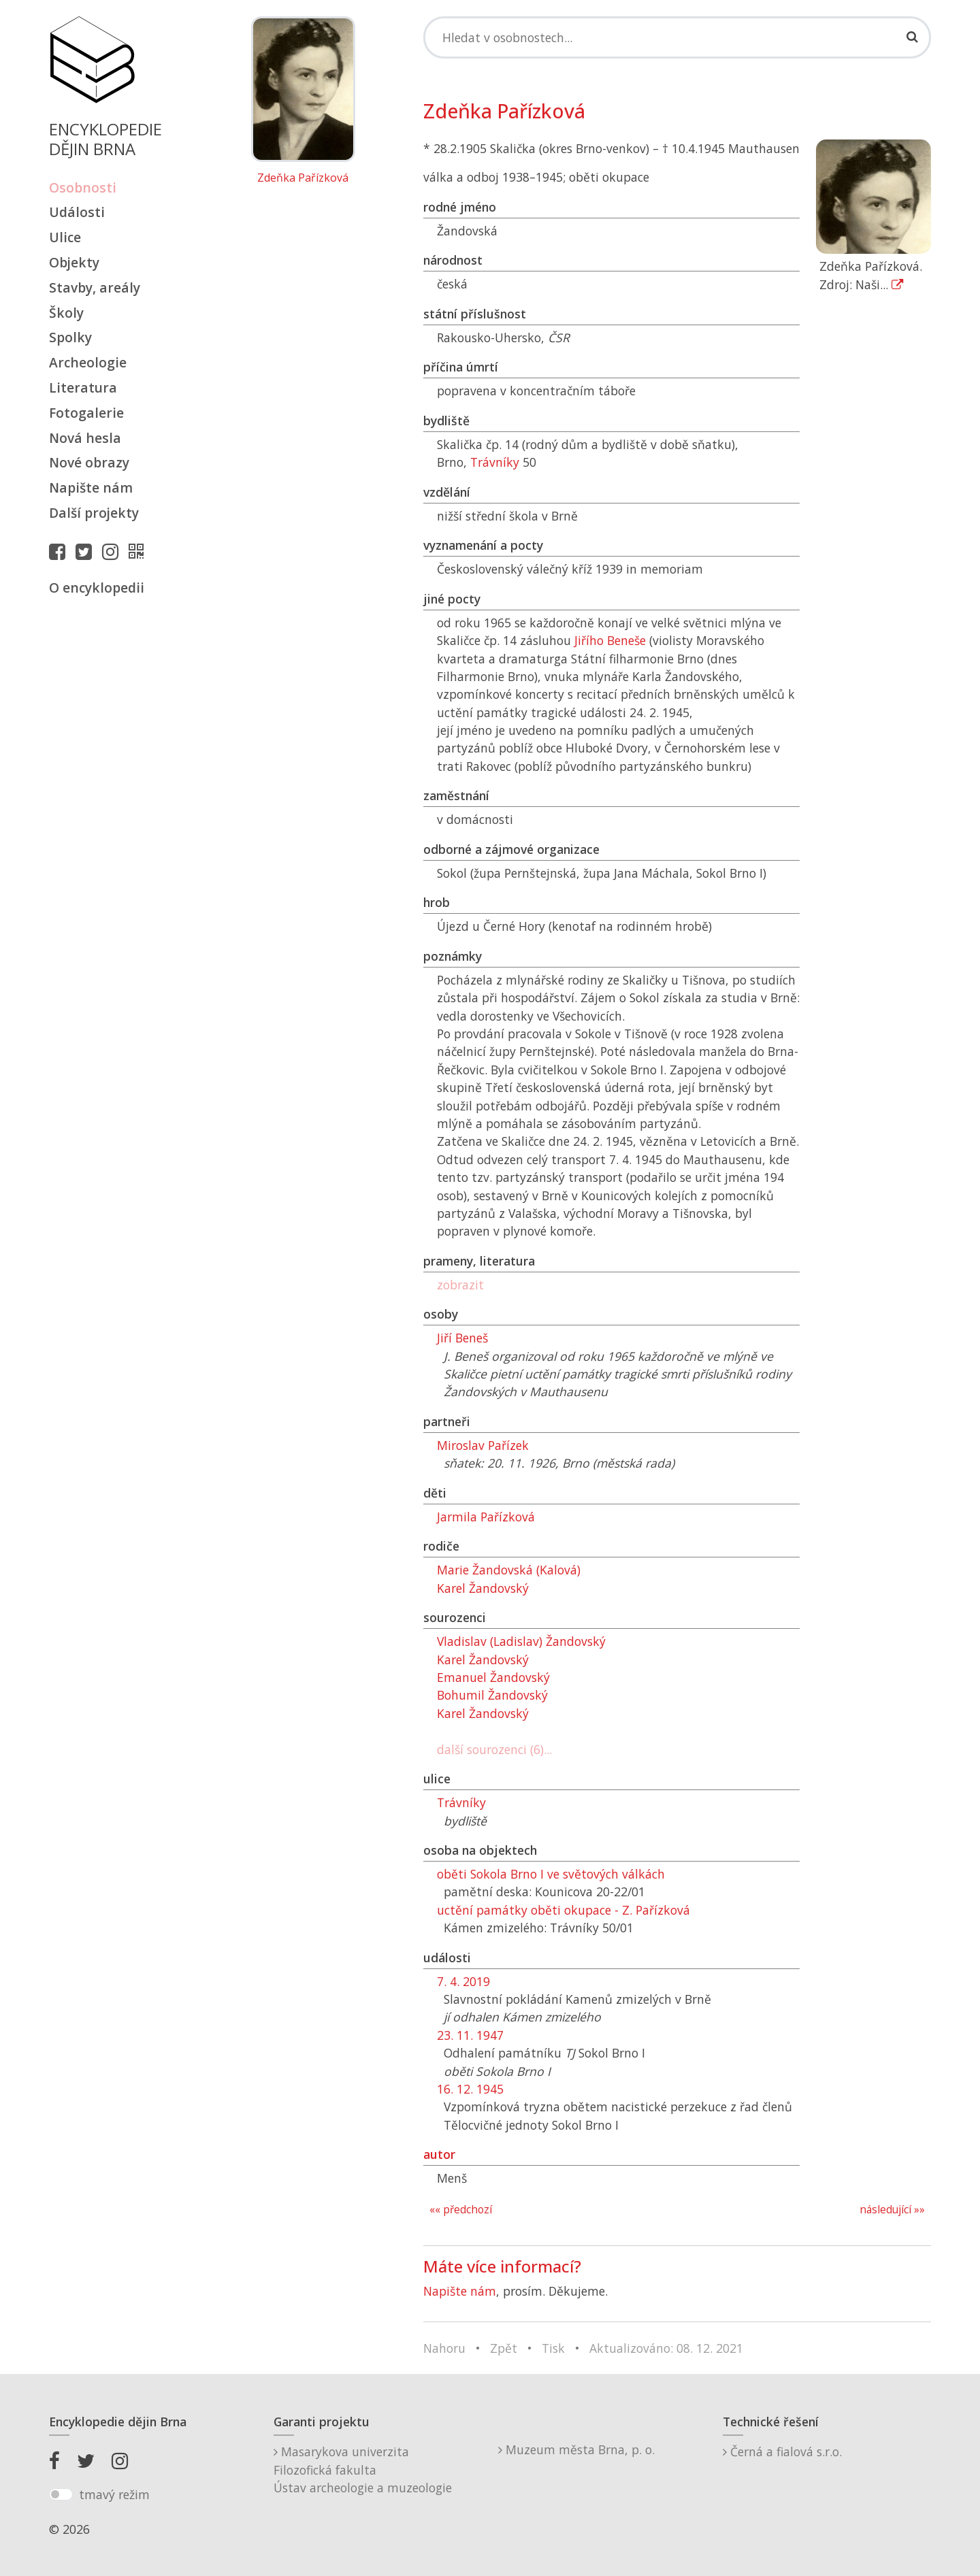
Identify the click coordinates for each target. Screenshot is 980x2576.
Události (77, 212)
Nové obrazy (89, 462)
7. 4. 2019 (463, 1981)
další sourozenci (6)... (494, 1749)
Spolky (70, 337)
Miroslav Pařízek (483, 1445)
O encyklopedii (96, 587)
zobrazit (460, 1284)
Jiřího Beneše (610, 640)
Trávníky (494, 462)
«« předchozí (460, 2209)
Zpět (503, 2348)
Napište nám (91, 487)
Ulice (65, 237)
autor (439, 2154)
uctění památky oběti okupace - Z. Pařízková (563, 1910)
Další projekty (94, 512)
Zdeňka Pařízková (302, 178)
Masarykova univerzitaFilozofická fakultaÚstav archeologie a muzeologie (363, 2469)
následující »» (892, 2209)
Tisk (553, 2348)
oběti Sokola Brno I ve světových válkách (551, 1874)
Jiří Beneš (462, 1338)
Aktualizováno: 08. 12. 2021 (666, 2348)
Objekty (74, 262)
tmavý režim (114, 2494)
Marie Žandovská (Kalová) (509, 1570)
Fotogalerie (86, 412)
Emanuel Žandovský (493, 1677)
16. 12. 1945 (470, 2089)
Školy (66, 312)
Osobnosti (82, 187)
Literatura (83, 387)
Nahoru (444, 2348)
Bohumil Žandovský (492, 1695)
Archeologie (88, 362)
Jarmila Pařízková (486, 1516)
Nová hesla (85, 438)
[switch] (61, 2494)
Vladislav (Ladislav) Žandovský (521, 1641)
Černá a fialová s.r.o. (782, 2451)
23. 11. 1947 (470, 2035)
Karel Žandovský (483, 1588)
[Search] (677, 37)
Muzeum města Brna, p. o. (576, 2449)
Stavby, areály (94, 287)
